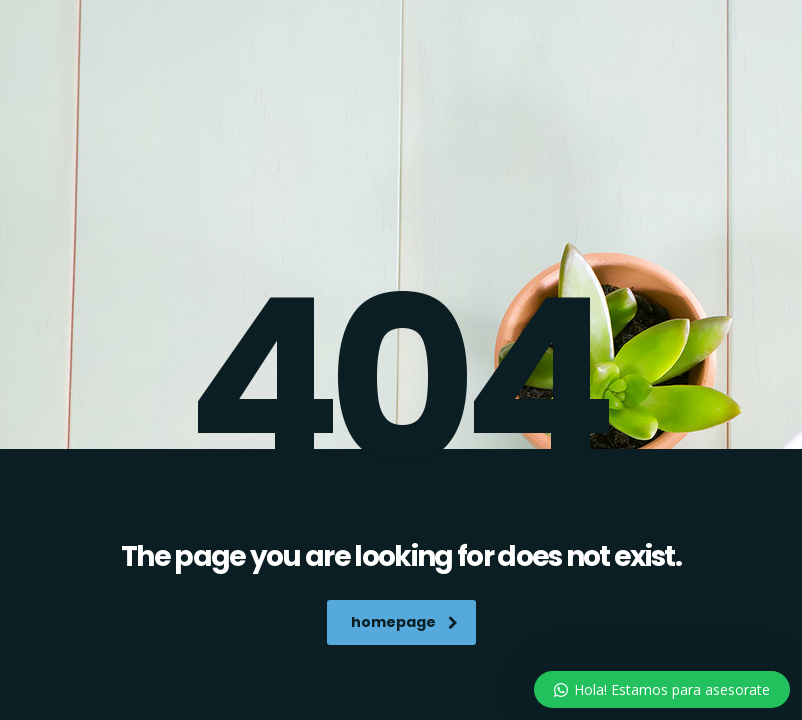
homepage (404, 622)
